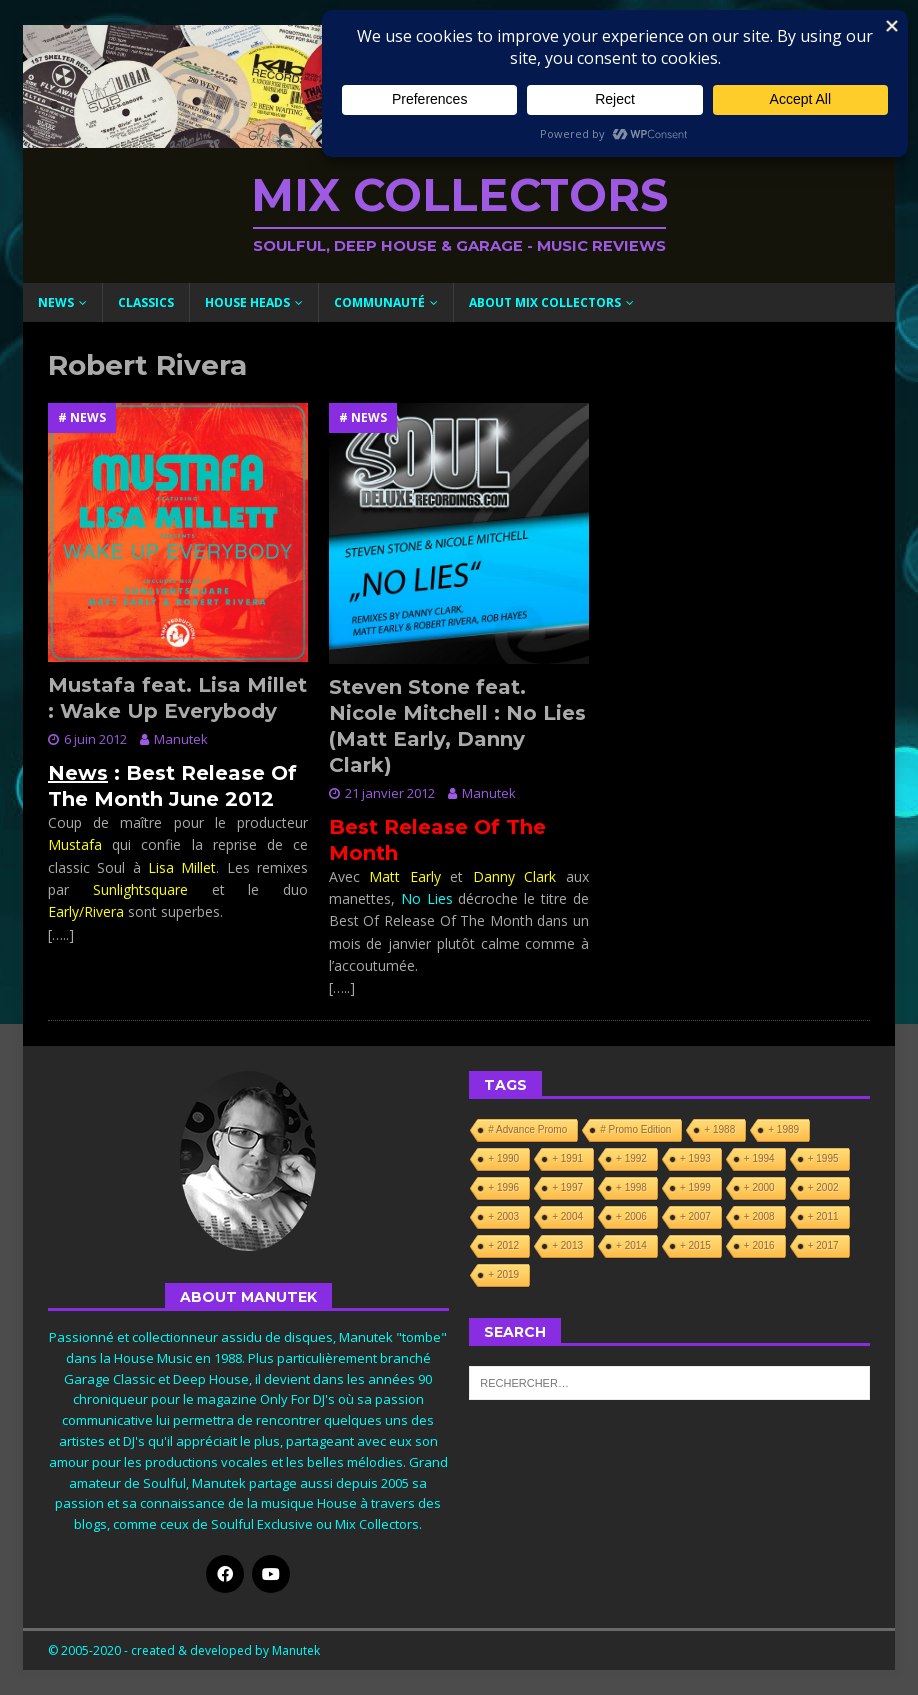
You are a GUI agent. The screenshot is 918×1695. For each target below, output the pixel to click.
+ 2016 (759, 1245)
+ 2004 (567, 1216)
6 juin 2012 (95, 739)
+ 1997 (567, 1187)
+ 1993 (695, 1158)
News (56, 302)
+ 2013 (567, 1245)
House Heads (247, 302)
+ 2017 (823, 1245)
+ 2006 (631, 1216)
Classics (146, 302)
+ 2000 (759, 1187)
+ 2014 (631, 1245)
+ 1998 (631, 1187)
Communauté (379, 302)
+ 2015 (695, 1245)
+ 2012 (503, 1245)
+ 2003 (503, 1216)
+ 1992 (631, 1158)
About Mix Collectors (545, 302)
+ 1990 (503, 1158)
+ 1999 (695, 1187)
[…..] (61, 934)
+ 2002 (823, 1187)
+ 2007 (695, 1216)
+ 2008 (759, 1216)
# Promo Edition (635, 1129)
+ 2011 (823, 1216)
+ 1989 (783, 1129)
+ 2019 (503, 1274)
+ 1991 (567, 1158)
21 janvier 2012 (390, 793)
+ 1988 (719, 1129)
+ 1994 (759, 1158)
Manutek (181, 739)
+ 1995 (823, 1158)
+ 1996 (503, 1187)
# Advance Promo (527, 1129)
